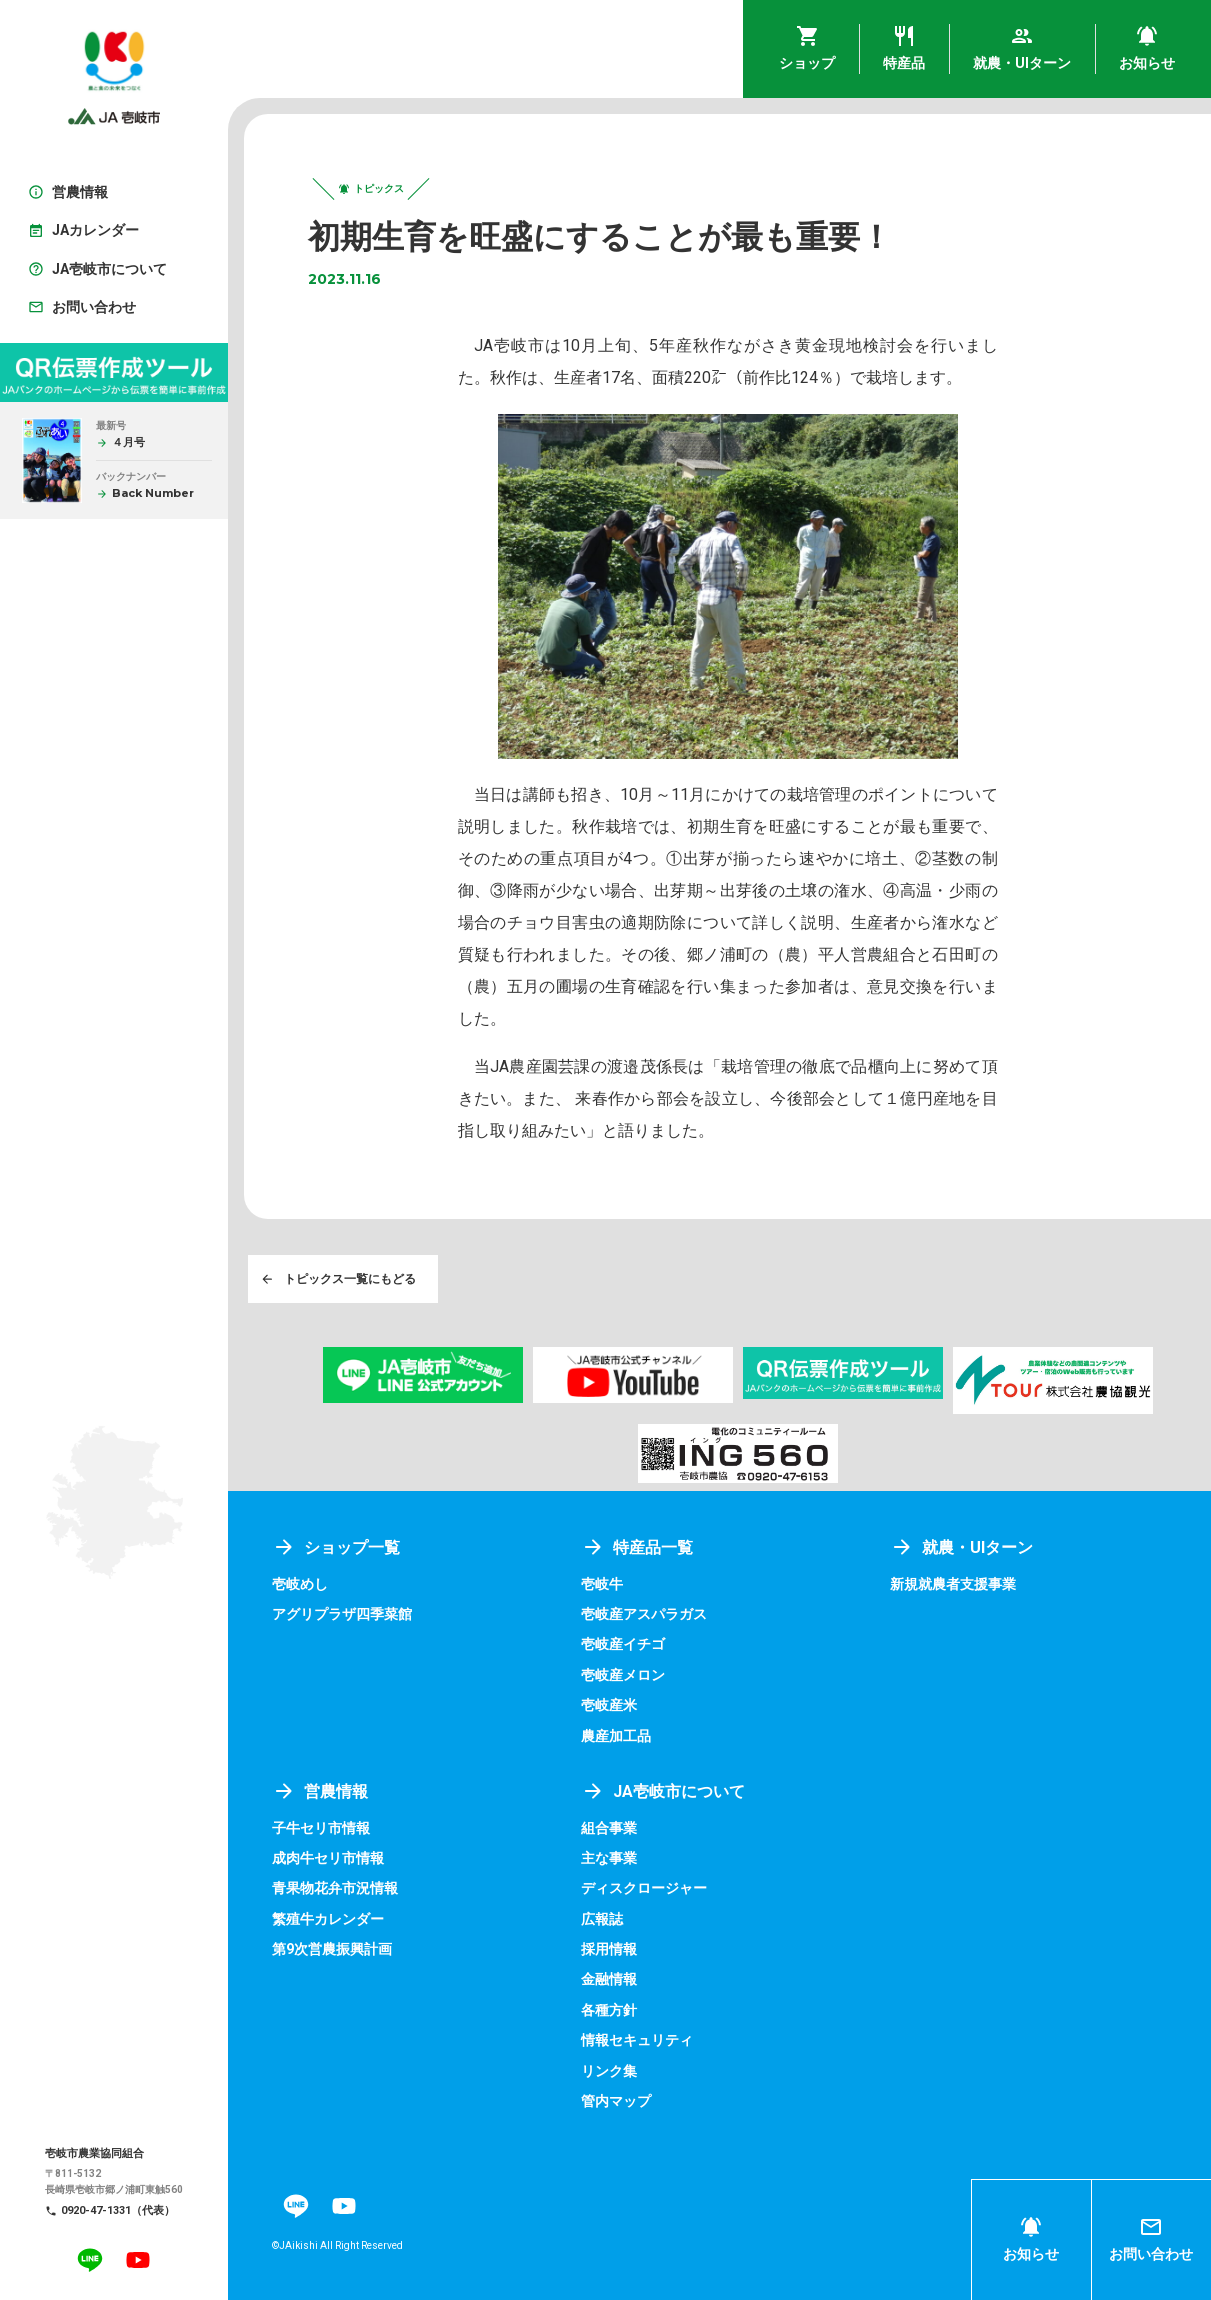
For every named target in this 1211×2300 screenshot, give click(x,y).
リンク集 (609, 2071)
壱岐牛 (602, 1584)
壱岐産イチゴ (623, 1644)
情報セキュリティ (637, 2040)
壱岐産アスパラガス (644, 1614)
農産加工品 (616, 1736)
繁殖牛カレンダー (328, 1919)
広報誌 (602, 1919)
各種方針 (609, 2010)
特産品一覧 (637, 1547)
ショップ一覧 (336, 1547)
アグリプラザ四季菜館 (342, 1614)
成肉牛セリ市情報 (328, 1858)
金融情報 (609, 1979)
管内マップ (616, 2101)
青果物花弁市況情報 (335, 1888)
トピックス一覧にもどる (338, 1279)
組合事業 (609, 1828)
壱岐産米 (609, 1705)
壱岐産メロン (623, 1675)
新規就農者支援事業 (953, 1584)
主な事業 (609, 1858)
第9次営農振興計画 (332, 1949)
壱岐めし (300, 1584)
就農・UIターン (961, 1547)
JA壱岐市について (663, 1791)
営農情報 (320, 1791)
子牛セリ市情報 (321, 1828)
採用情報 (609, 1949)
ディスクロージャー (644, 1888)
